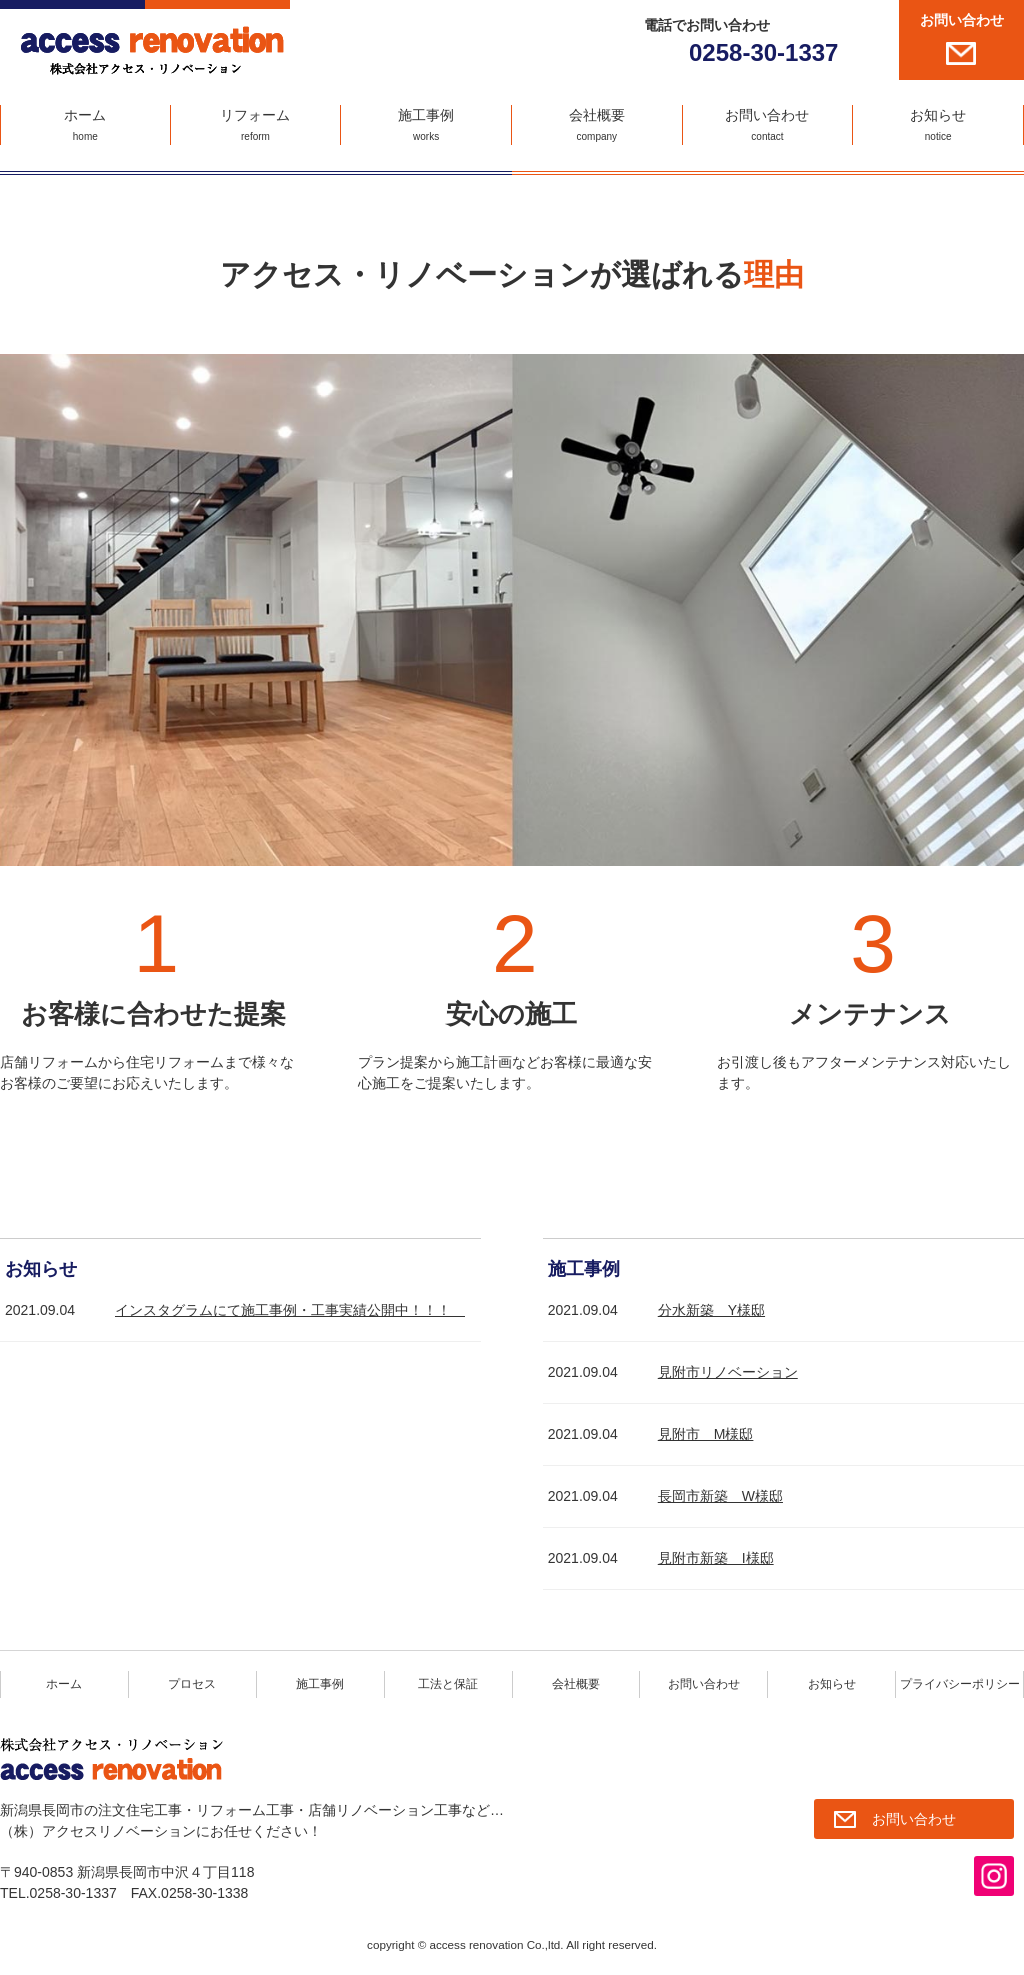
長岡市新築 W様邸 (720, 1496)
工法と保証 (448, 1684)
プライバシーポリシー (960, 1684)
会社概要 (597, 126)
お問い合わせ (962, 20)
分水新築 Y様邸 (711, 1310)
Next (998, 610)
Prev (26, 610)
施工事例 (426, 126)
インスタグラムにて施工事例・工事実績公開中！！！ (290, 1310)
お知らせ (938, 126)
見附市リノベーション (728, 1372)
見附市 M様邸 (706, 1434)
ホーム (85, 126)
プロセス (192, 1684)
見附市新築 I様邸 (716, 1558)
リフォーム (256, 126)
